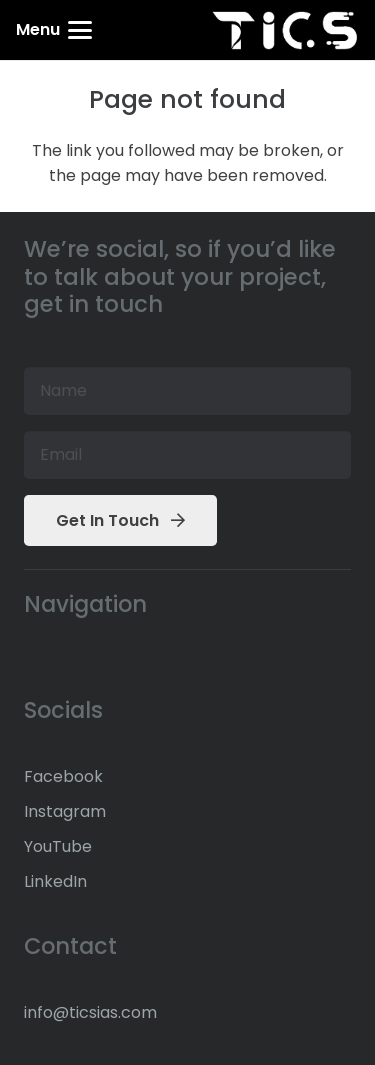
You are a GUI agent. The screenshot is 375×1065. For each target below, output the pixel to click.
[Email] (187, 455)
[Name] (187, 391)
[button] (54, 30)
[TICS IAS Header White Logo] (284, 30)
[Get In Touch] (120, 520)
